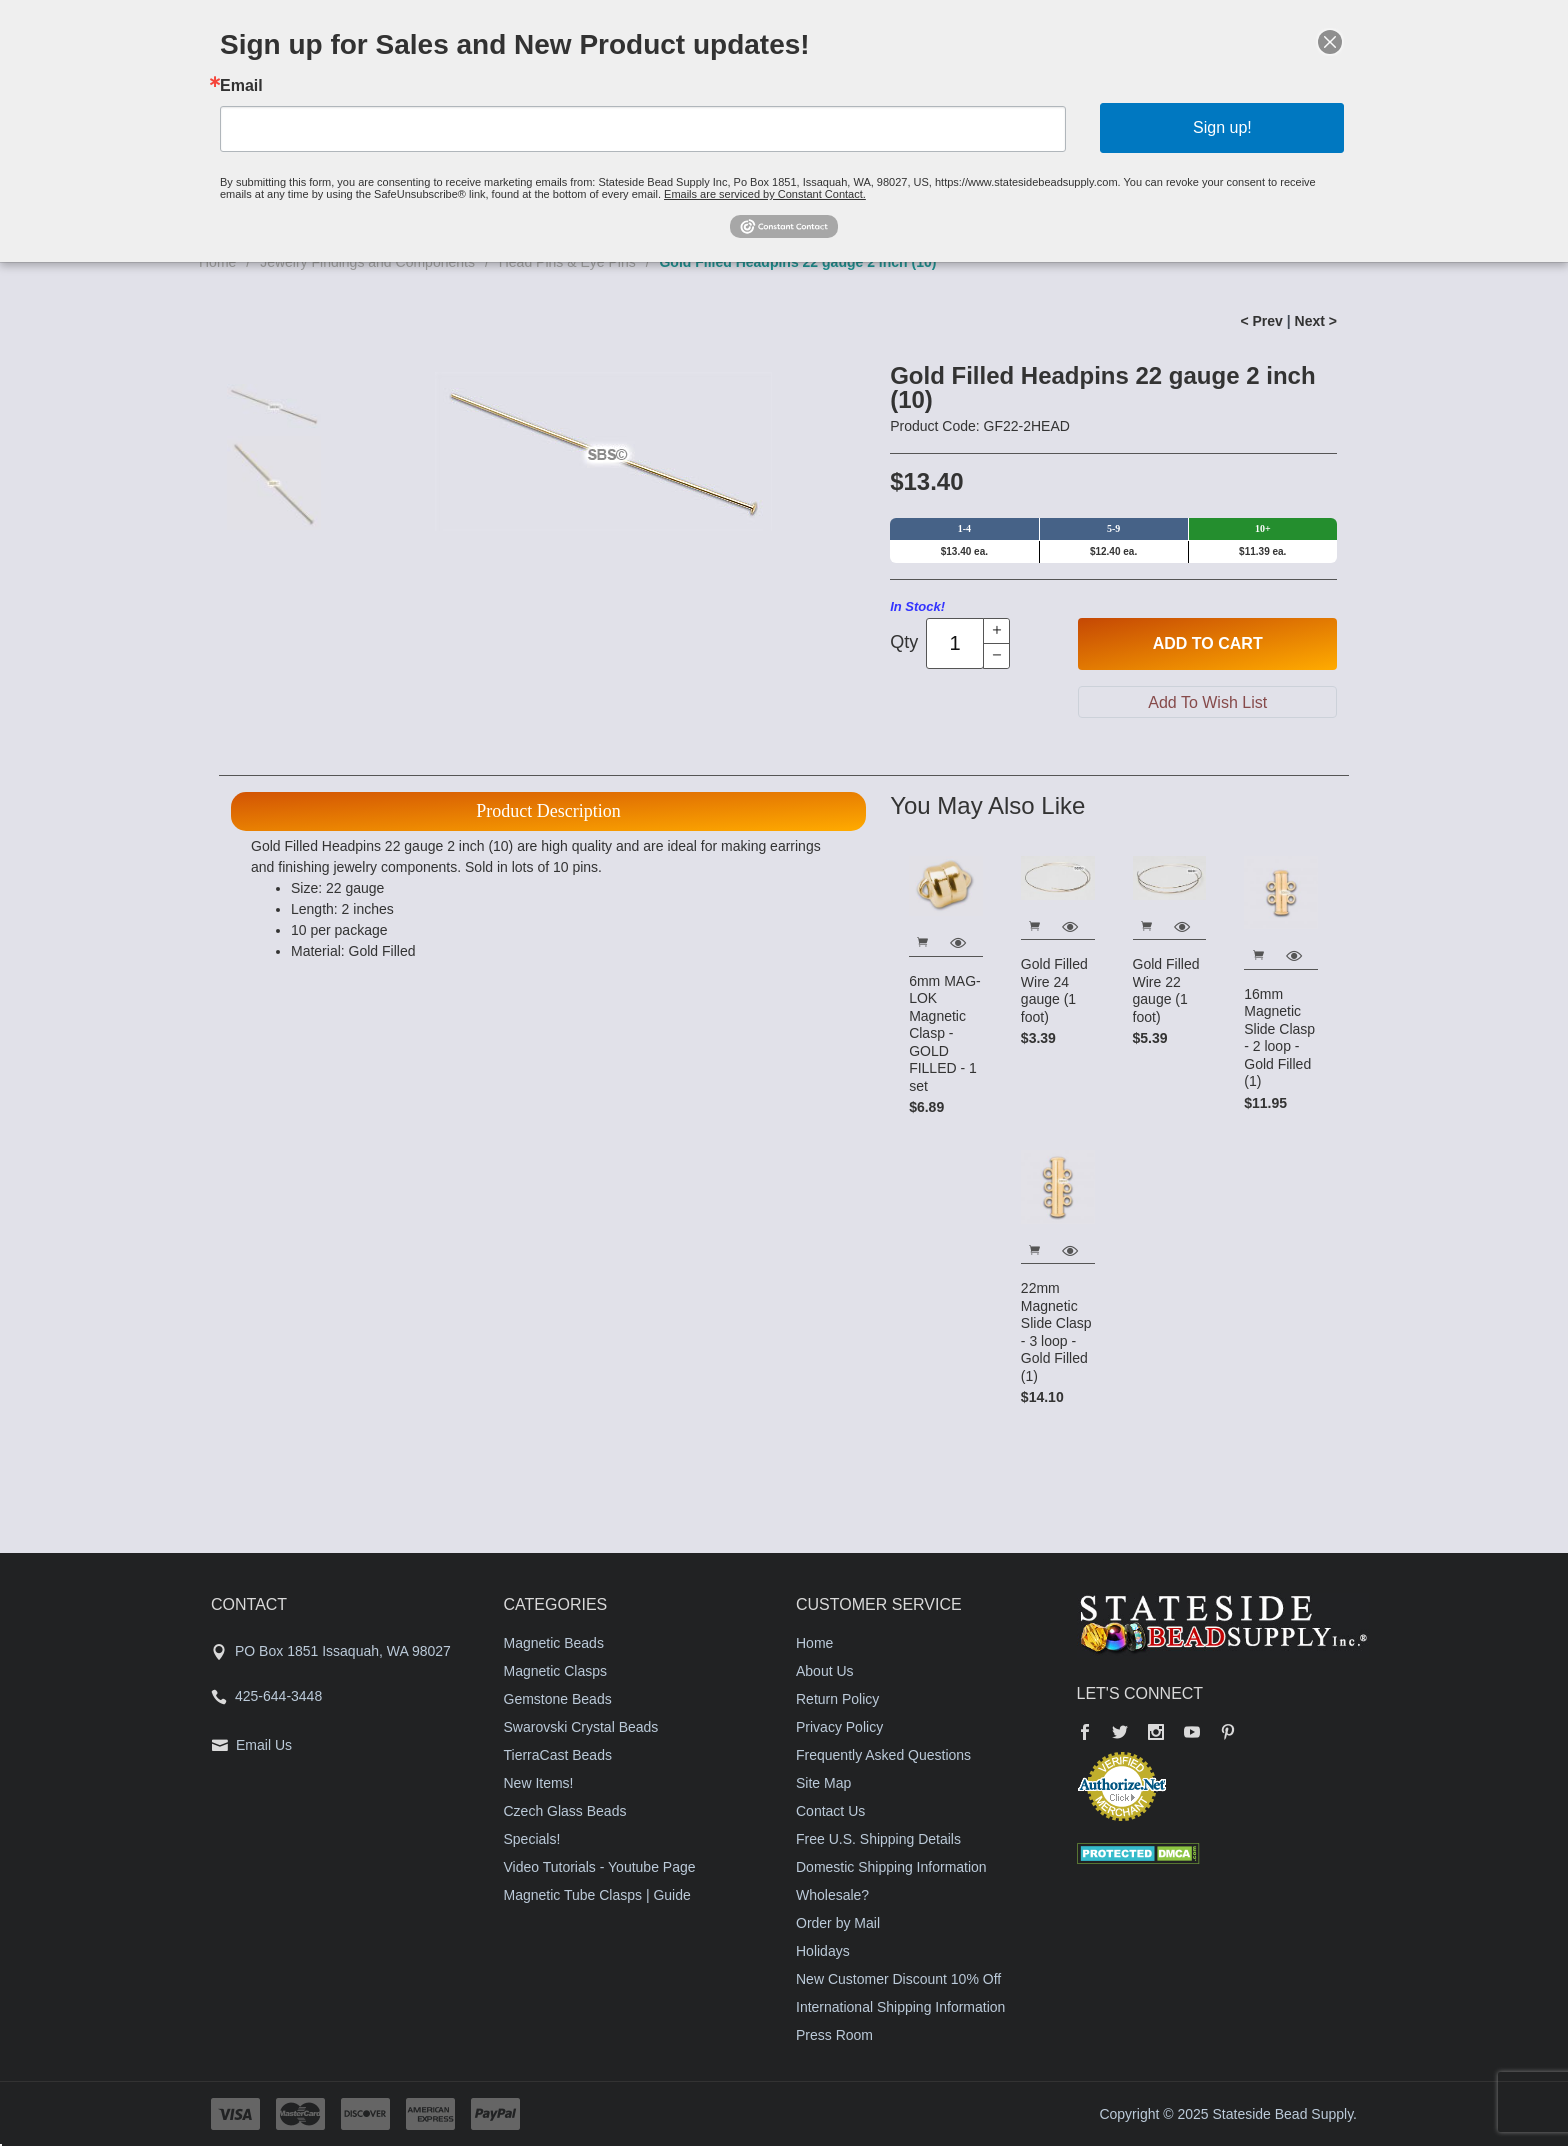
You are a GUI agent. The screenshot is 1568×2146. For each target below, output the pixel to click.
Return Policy (837, 1699)
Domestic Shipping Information (891, 1867)
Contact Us (830, 1811)
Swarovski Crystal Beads (581, 1727)
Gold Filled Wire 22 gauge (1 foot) (1166, 990)
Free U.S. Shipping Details (878, 1839)
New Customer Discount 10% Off (898, 1979)
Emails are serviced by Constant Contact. (765, 194)
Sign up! (1222, 127)
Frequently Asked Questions (883, 1755)
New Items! (539, 1783)
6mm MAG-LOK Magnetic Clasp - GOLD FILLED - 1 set (945, 1033)
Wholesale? (832, 1895)
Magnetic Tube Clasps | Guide (597, 1895)
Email (241, 86)
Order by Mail (838, 1923)
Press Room (834, 2035)
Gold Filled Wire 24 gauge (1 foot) (1054, 990)
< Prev (1261, 321)
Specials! (532, 1839)
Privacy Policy (839, 1727)
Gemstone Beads (558, 1699)
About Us (825, 1671)
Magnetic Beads (554, 1643)
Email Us (264, 1745)
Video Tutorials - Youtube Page (600, 1867)
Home (814, 1643)
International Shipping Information (900, 2007)
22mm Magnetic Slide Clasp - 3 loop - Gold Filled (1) (1056, 1332)
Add (1208, 644)
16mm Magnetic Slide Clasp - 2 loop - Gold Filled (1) (1279, 1038)
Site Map (823, 1783)
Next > (1316, 321)
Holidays (823, 1951)
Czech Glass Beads (565, 1811)
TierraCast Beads (558, 1755)
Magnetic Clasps (556, 1671)
